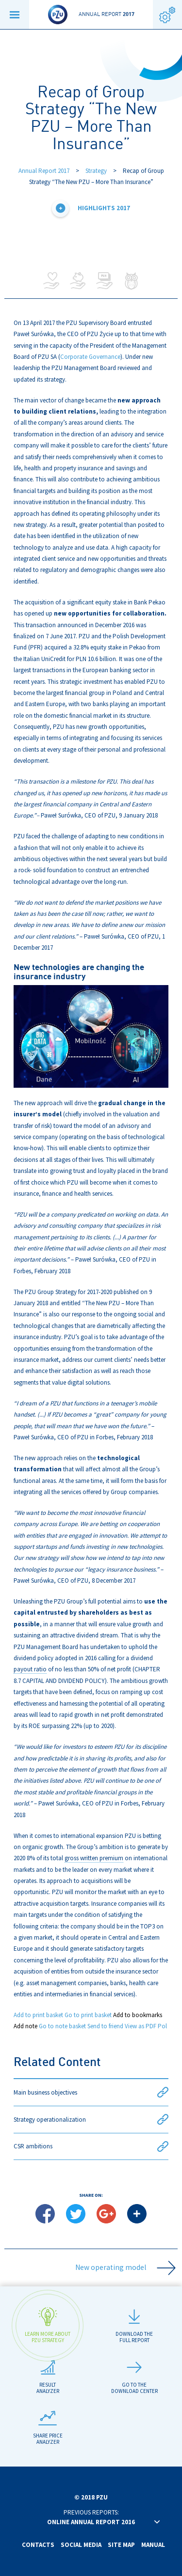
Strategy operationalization (91, 2119)
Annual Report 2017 (43, 171)
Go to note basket (62, 2026)
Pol (162, 2026)
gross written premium (94, 1858)
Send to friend (105, 2026)
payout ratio (30, 1669)
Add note (25, 2026)
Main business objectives (91, 2092)
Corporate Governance (90, 357)
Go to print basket (88, 2015)
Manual (153, 2545)
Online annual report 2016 (91, 2522)
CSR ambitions (91, 2146)
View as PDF (140, 2026)
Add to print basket (38, 2015)
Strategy (96, 171)
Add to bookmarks (137, 2015)
